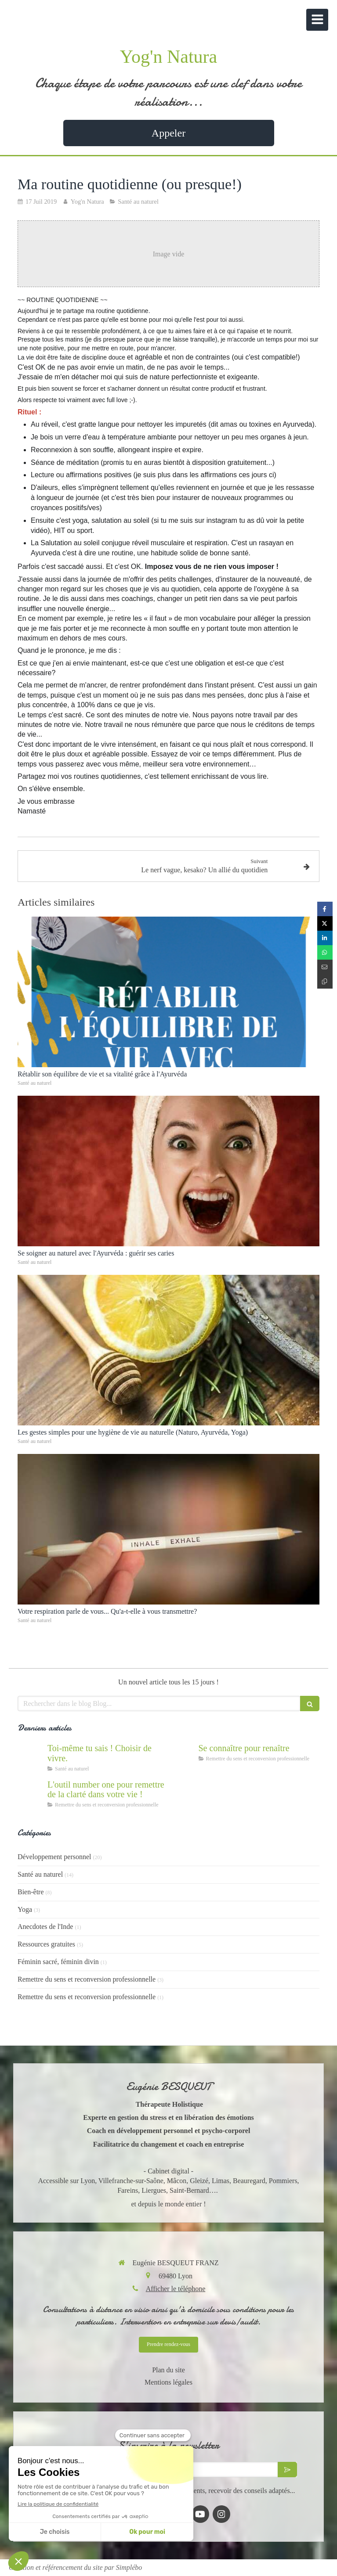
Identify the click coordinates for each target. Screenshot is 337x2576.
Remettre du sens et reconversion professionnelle (87, 1979)
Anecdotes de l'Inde (45, 1926)
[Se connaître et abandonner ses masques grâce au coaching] (182, 1757)
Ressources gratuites (46, 1944)
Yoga (25, 1909)
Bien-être (31, 1892)
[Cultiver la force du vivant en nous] (31, 1757)
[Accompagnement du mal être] (31, 1793)
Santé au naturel (40, 1874)
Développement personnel (54, 1856)
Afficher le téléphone (176, 2288)
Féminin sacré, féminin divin (58, 1961)
